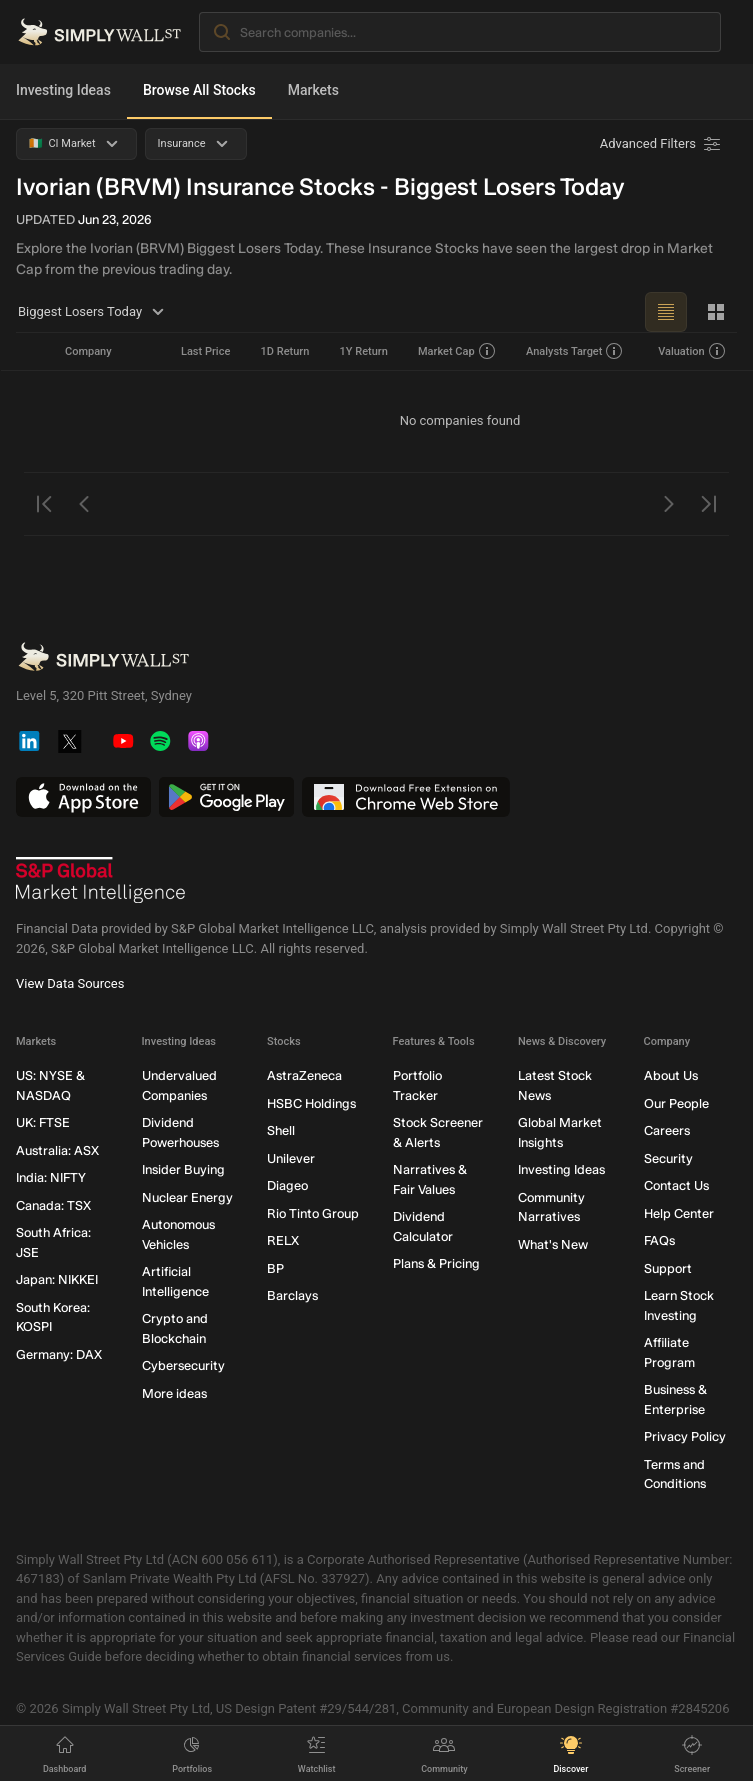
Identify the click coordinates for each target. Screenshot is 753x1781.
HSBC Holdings (311, 1102)
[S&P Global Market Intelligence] (101, 880)
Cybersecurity (183, 1365)
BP (275, 1267)
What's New (553, 1243)
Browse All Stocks (199, 90)
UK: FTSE (43, 1122)
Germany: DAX (59, 1353)
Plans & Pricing (436, 1263)
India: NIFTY (51, 1177)
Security (668, 1157)
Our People (676, 1102)
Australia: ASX (57, 1149)
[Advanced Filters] (662, 144)
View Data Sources (70, 983)
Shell (281, 1130)
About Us (671, 1075)
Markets (313, 90)
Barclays (292, 1295)
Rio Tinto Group (313, 1212)
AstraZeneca (304, 1075)
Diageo (287, 1185)
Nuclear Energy (187, 1196)
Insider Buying (183, 1169)
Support (668, 1267)
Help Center (679, 1212)
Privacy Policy (685, 1436)
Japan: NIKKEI (57, 1279)
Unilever (291, 1157)
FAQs (659, 1240)
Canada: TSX (53, 1204)
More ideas (174, 1392)
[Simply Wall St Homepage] (99, 32)
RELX (283, 1240)
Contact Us (676, 1185)
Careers (667, 1130)
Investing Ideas (63, 90)
